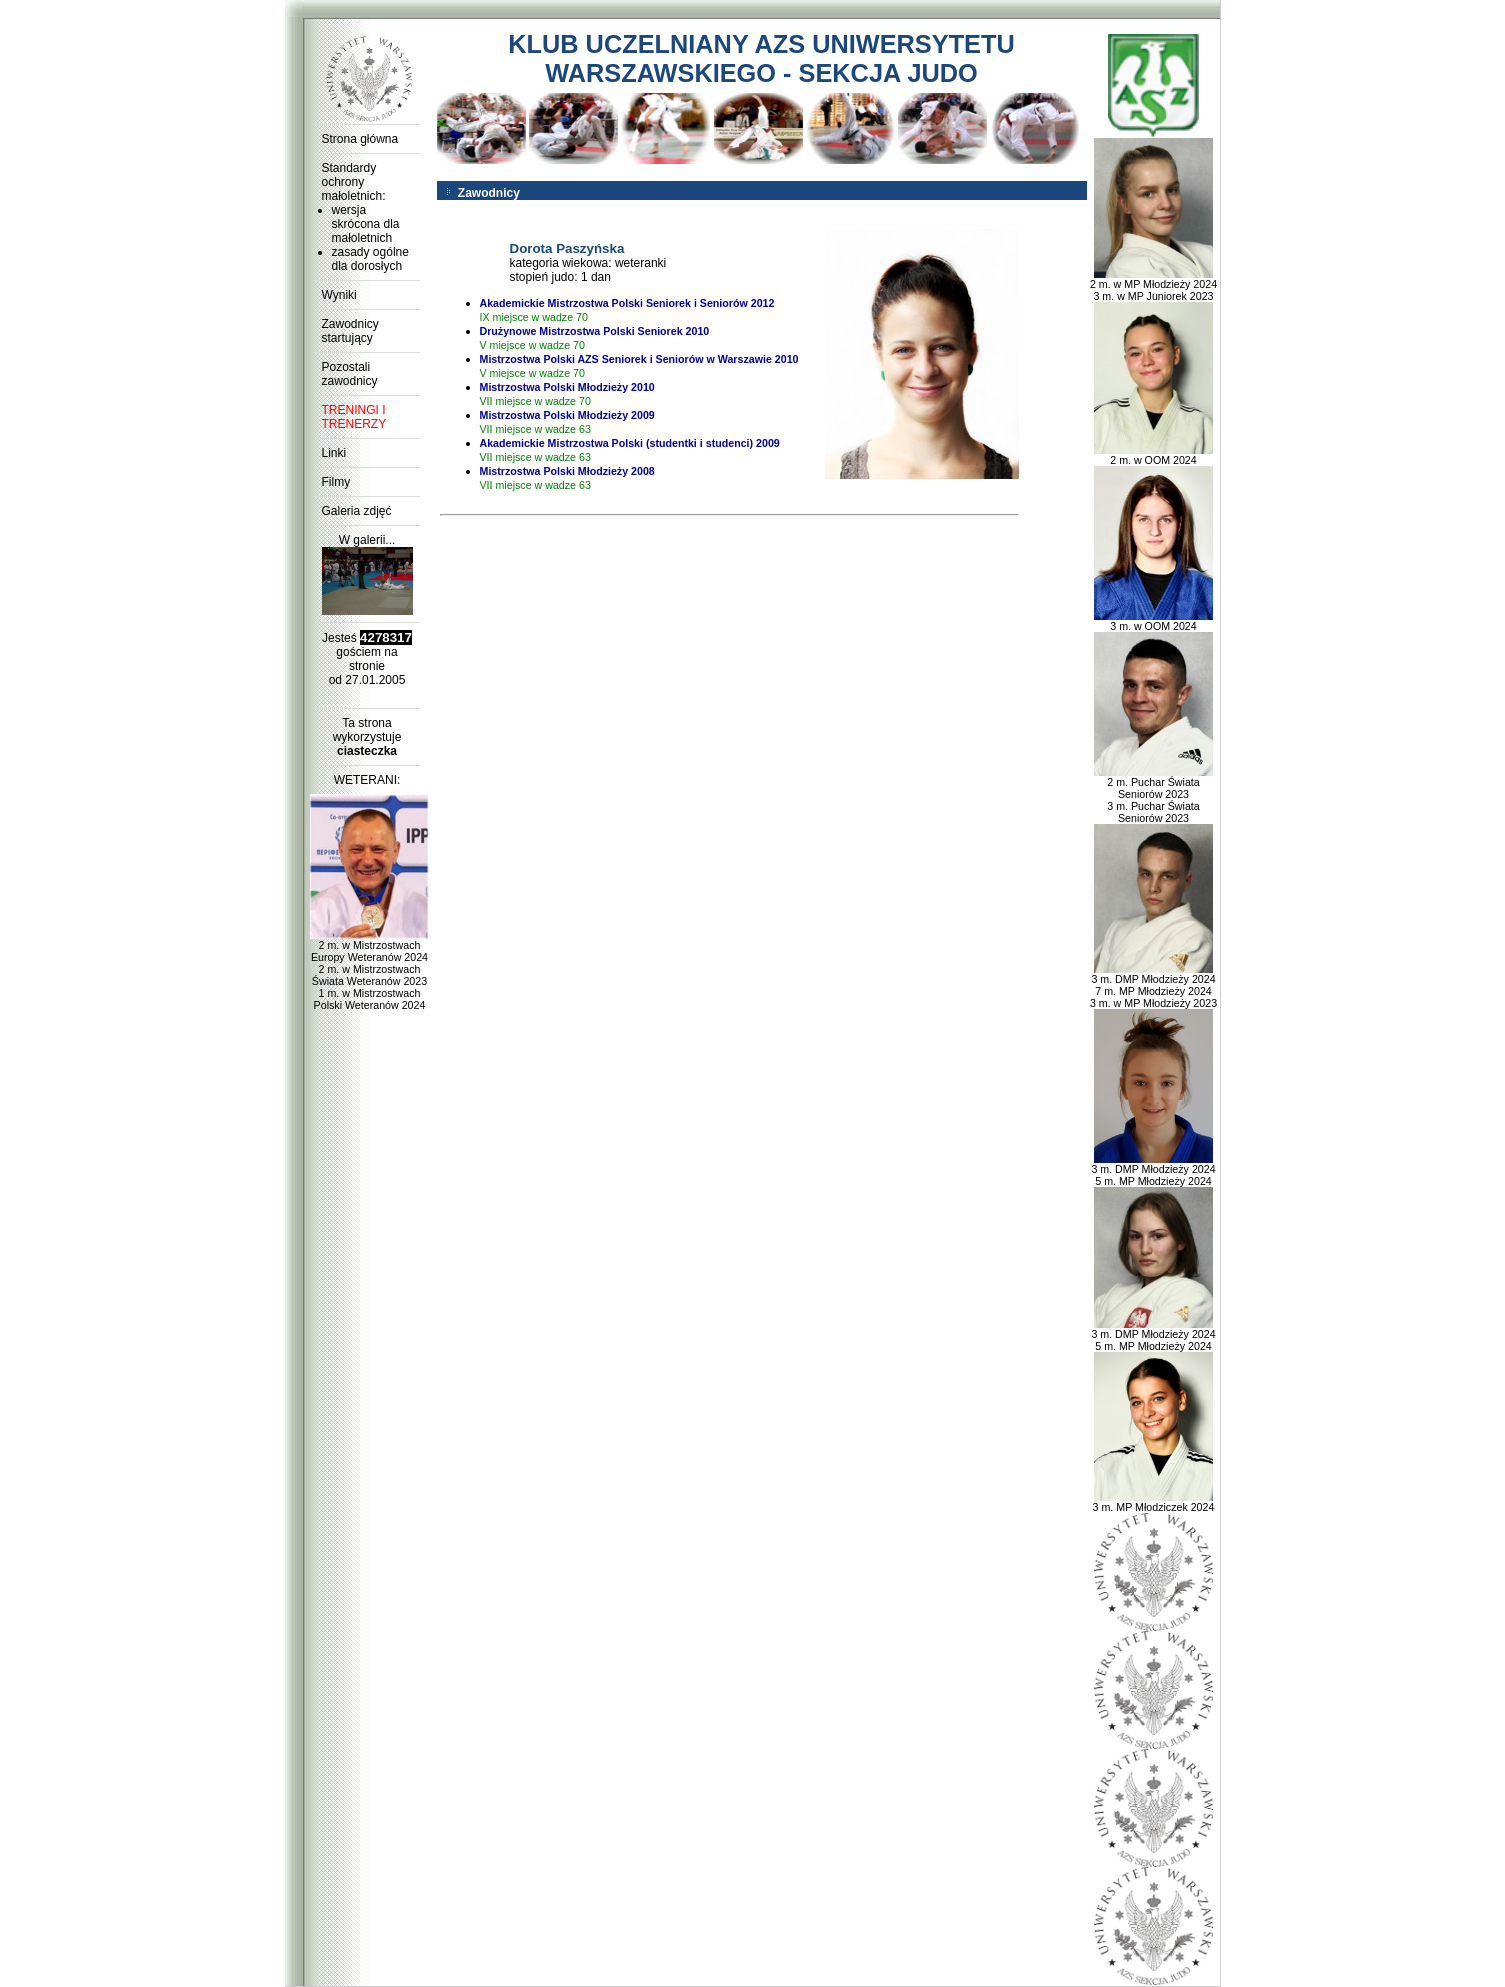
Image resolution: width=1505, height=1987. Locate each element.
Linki (334, 453)
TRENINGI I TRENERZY (354, 417)
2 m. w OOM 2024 (1154, 455)
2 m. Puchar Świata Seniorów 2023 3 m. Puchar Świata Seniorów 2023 (1154, 795)
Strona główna (360, 139)
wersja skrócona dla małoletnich (366, 224)
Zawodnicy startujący (350, 331)
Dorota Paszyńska (567, 248)
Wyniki (339, 295)
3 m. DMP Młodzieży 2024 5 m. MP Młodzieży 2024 (1153, 1170)
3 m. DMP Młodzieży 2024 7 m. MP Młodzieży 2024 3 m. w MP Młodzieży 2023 (1153, 986)
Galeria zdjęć (357, 511)
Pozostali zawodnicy (350, 374)
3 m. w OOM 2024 (1154, 621)
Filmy (336, 482)
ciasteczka (367, 751)
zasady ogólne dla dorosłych (370, 259)
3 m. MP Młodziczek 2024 (1154, 1502)
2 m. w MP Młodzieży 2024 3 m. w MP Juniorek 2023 (1153, 285)
